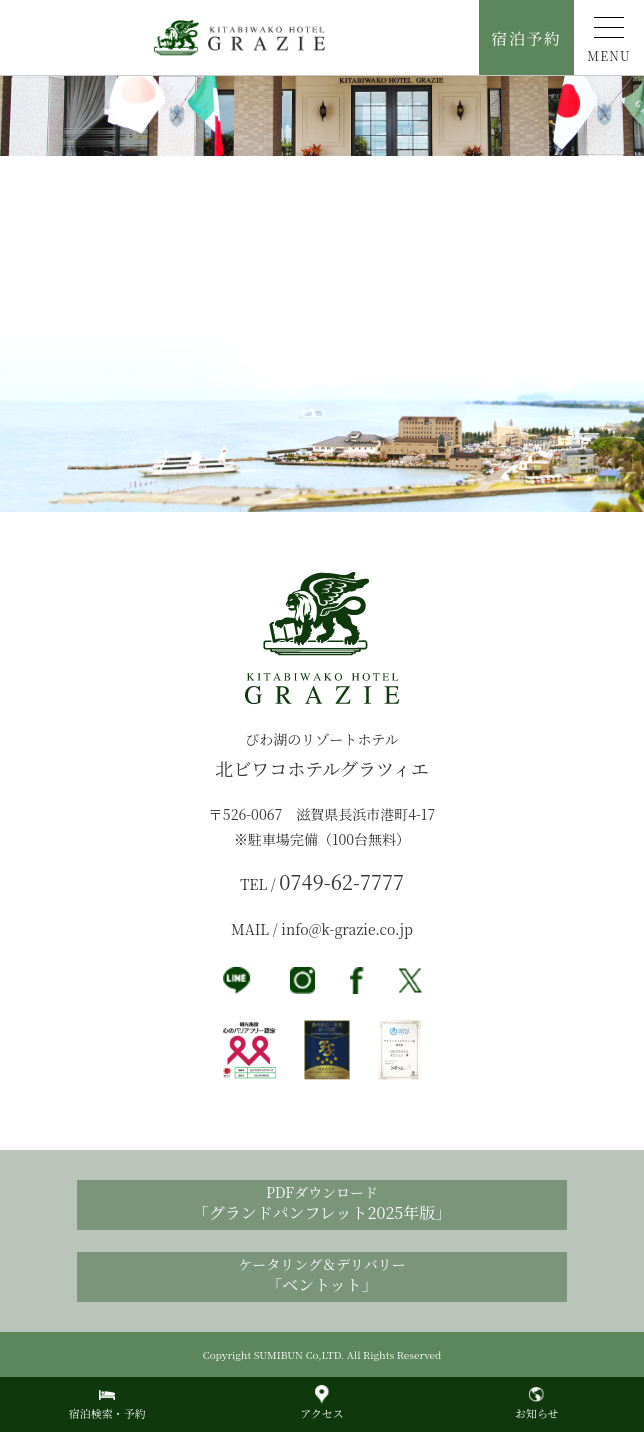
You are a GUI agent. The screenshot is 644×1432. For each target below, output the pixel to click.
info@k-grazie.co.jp (347, 929)
